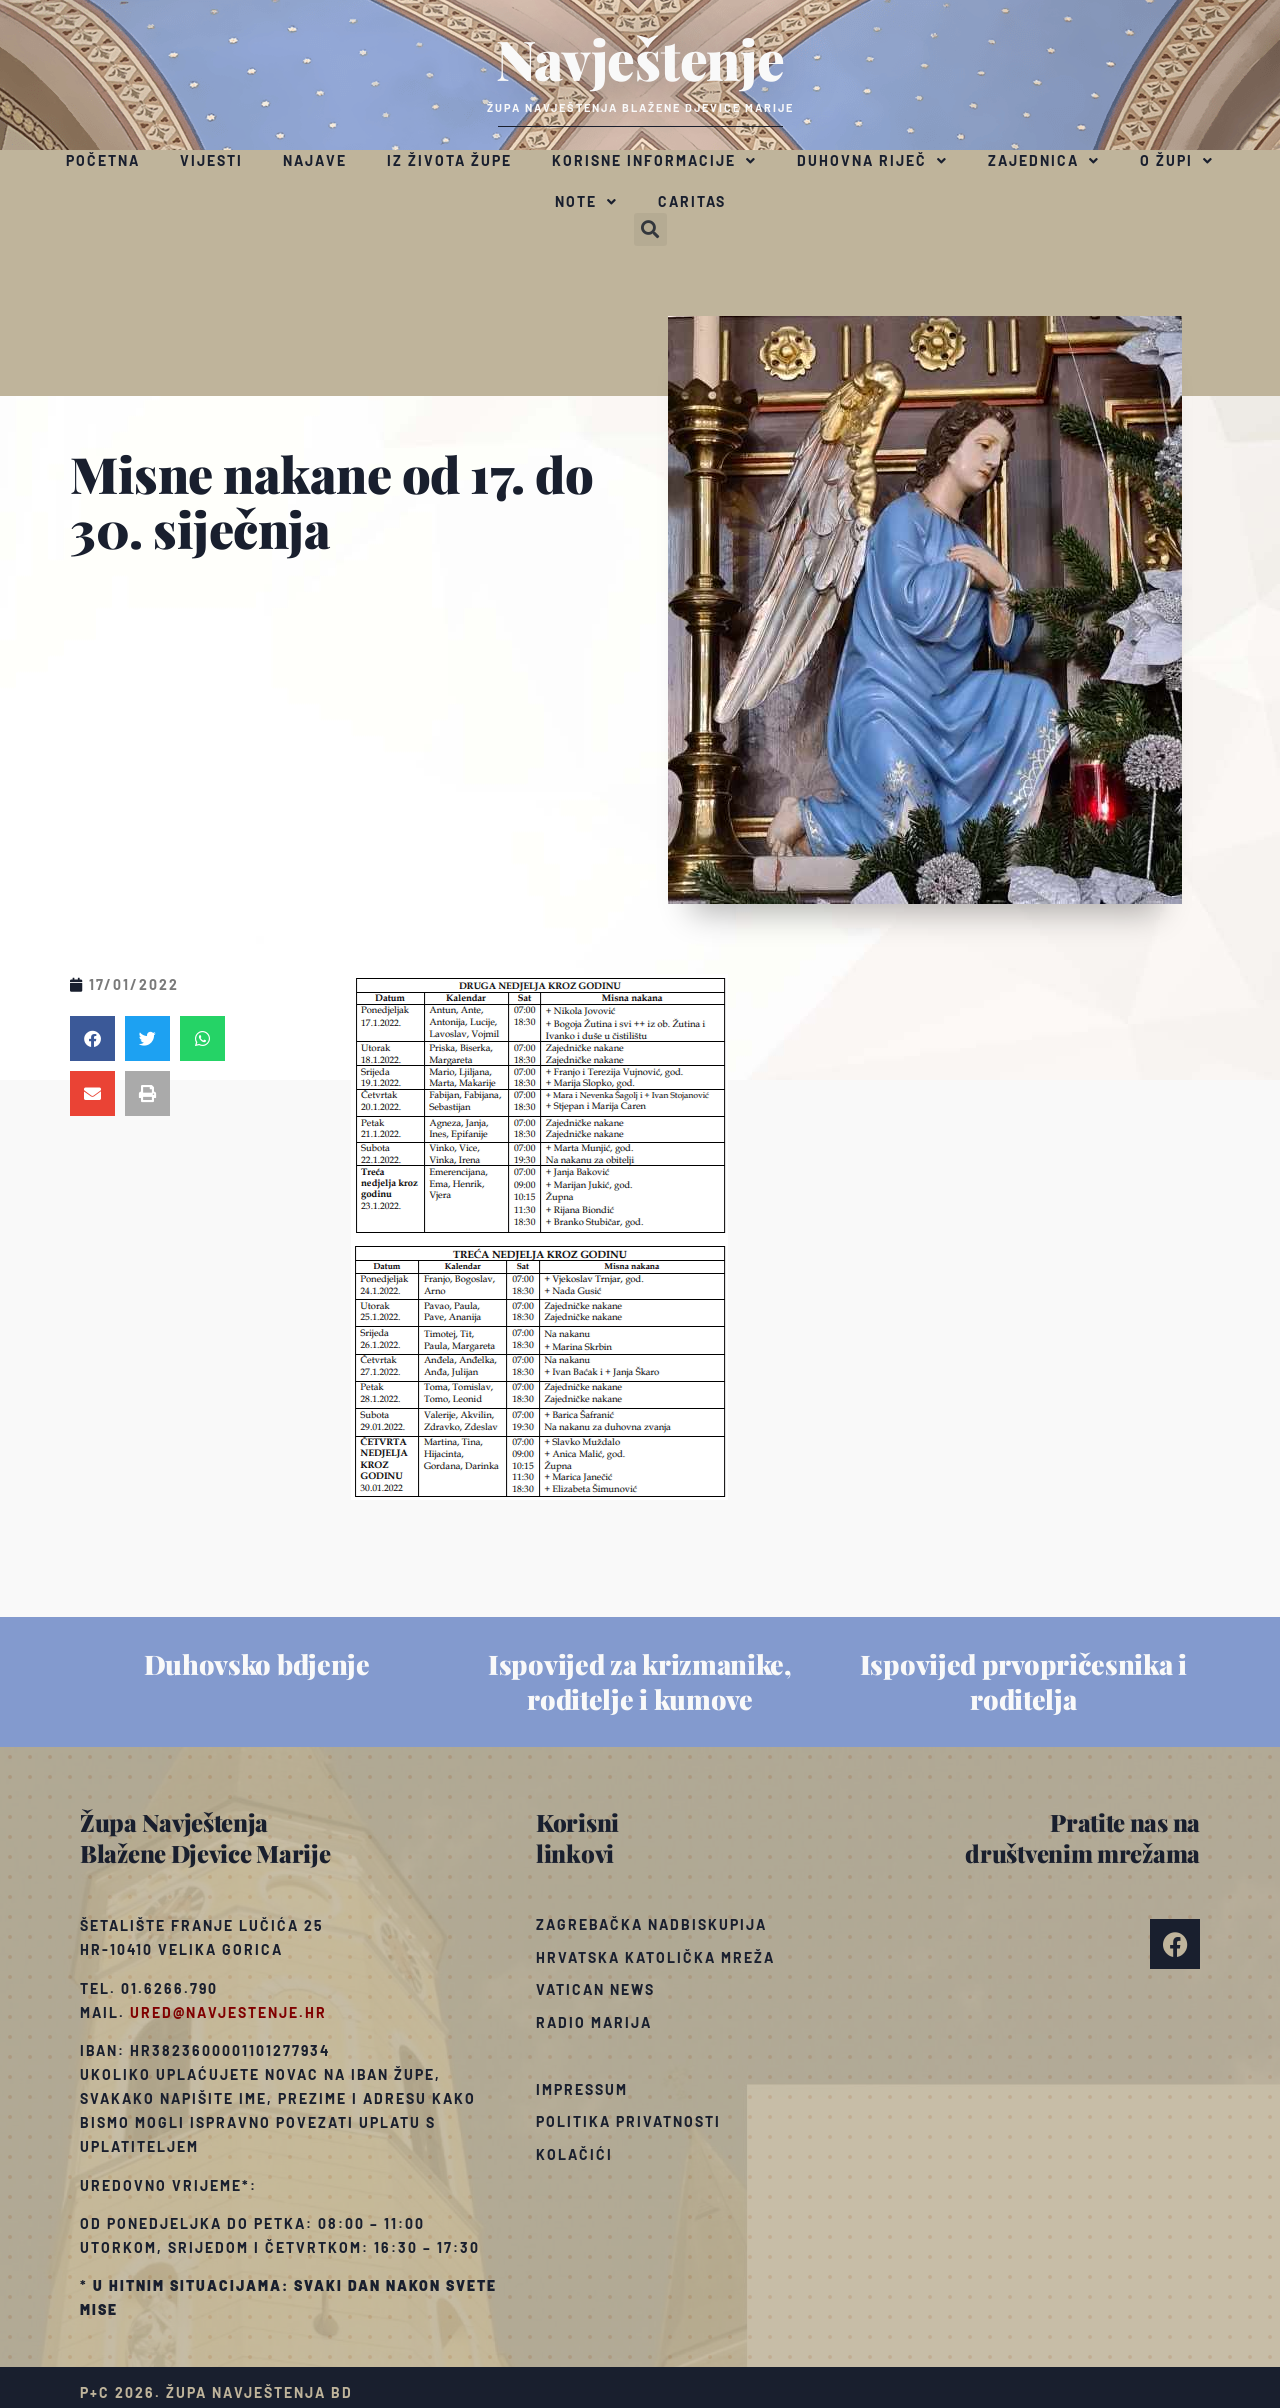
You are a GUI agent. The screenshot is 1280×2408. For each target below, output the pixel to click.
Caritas (692, 201)
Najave (315, 160)
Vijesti (211, 160)
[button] (650, 229)
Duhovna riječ (872, 161)
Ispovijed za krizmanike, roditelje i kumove (640, 1681)
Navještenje (640, 58)
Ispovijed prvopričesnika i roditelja (1023, 1681)
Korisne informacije (654, 161)
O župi (1177, 161)
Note (586, 202)
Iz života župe (449, 160)
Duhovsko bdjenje (257, 1664)
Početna (103, 160)
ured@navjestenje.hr (228, 2012)
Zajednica (1044, 161)
